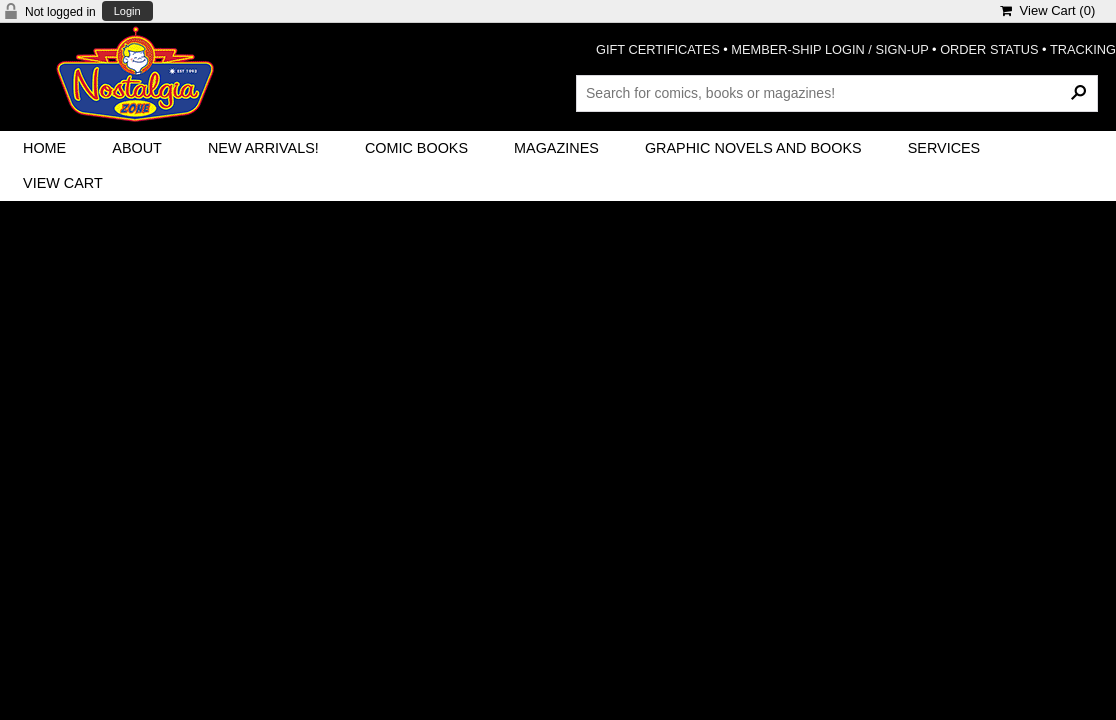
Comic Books (416, 148)
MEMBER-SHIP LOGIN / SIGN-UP (829, 49)
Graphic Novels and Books (753, 148)
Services (944, 148)
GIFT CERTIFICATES (658, 49)
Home (44, 148)
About (137, 148)
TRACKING (1083, 49)
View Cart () (1047, 10)
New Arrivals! (263, 148)
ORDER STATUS (989, 49)
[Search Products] (837, 93)
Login (127, 11)
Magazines (556, 148)
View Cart (63, 183)
